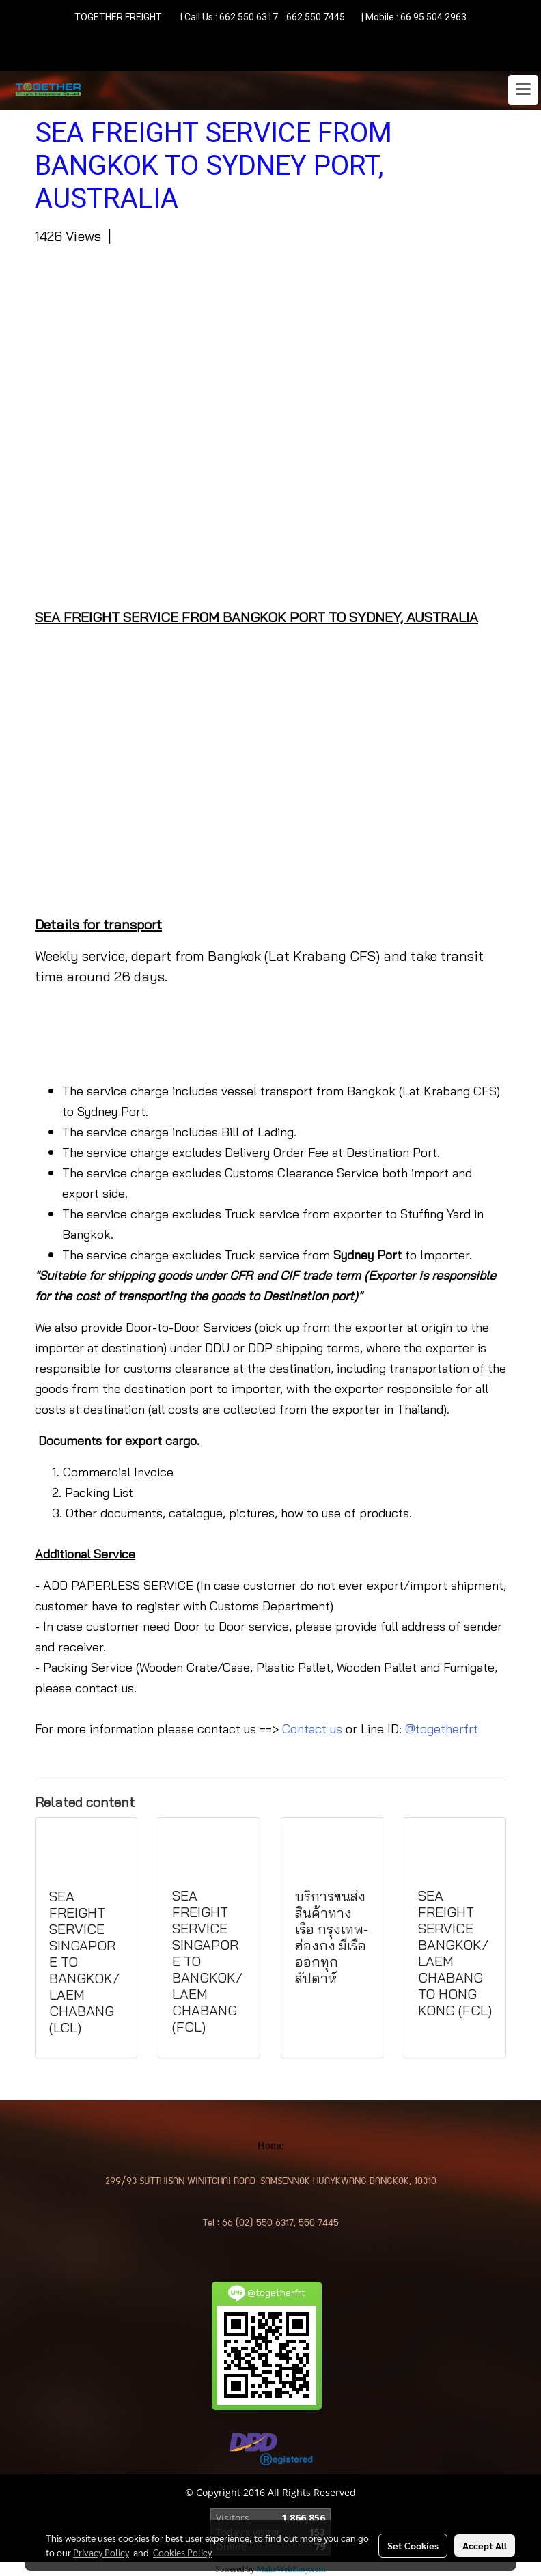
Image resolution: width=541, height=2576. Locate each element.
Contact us (312, 1729)
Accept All (484, 2545)
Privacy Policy (101, 2552)
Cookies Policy (182, 2552)
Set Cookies (413, 2545)
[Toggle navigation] (523, 90)
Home (270, 2145)
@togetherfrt (441, 1729)
